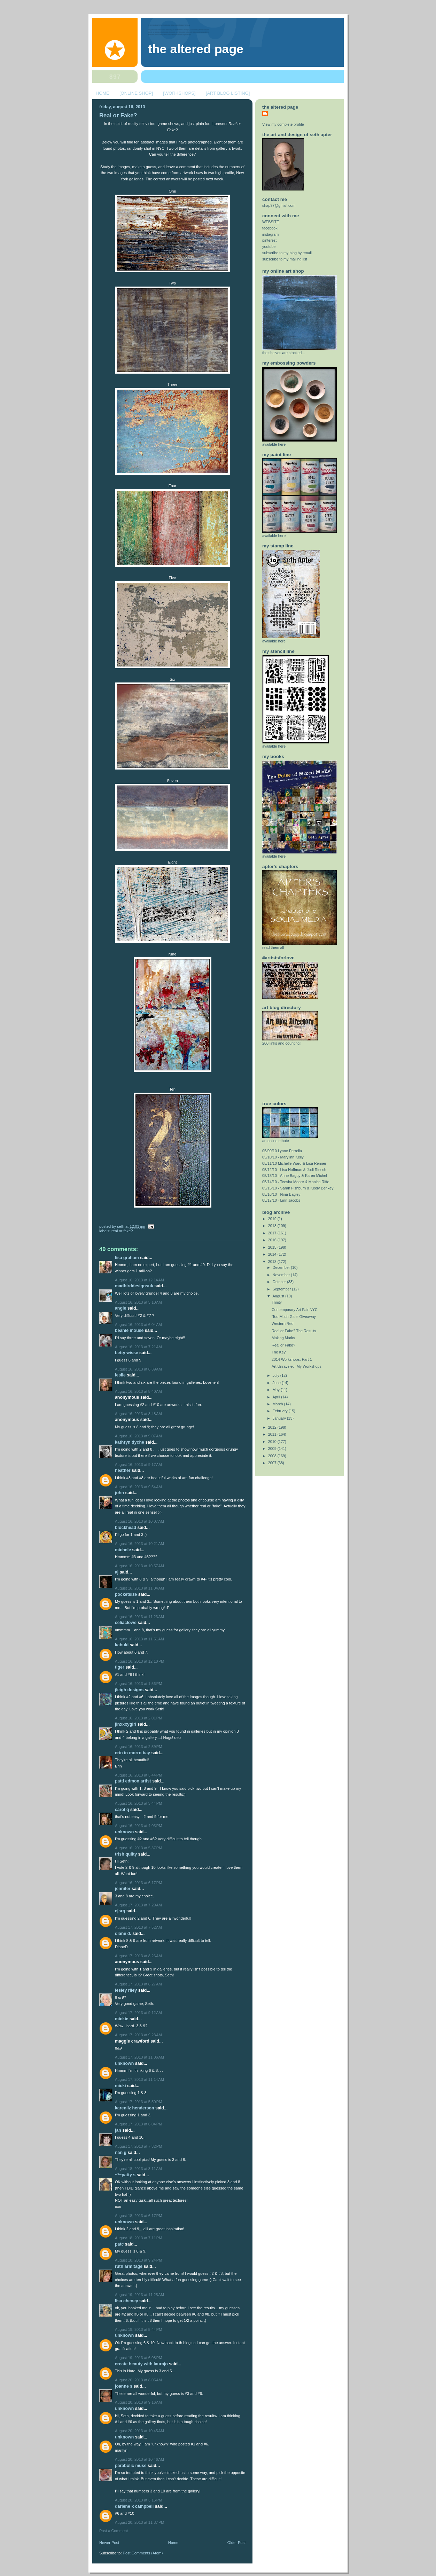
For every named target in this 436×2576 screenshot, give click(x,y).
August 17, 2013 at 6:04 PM (138, 2124)
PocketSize (126, 1594)
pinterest (269, 240)
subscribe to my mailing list (284, 259)
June (277, 1383)
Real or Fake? (118, 115)
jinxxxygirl (125, 1724)
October (280, 1282)
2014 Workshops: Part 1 (292, 1359)
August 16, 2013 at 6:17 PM (138, 1883)
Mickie (121, 2018)
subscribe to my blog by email (287, 253)
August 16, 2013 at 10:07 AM (139, 1521)
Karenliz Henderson (134, 2108)
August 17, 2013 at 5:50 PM (138, 2102)
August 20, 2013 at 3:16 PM (138, 2500)
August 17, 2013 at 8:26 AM (138, 1956)
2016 (273, 1240)
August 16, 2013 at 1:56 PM (138, 1683)
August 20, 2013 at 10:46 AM (139, 2459)
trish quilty (126, 1854)
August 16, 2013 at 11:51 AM (139, 1639)
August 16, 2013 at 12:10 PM (139, 1661)
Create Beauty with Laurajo (141, 2364)
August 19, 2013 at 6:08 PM (138, 2358)
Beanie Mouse (129, 1330)
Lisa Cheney (126, 2300)
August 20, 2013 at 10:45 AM (139, 2431)
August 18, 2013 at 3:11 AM (138, 2169)
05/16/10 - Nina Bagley (281, 1194)
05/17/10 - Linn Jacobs (281, 1200)
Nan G (120, 2152)
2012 (273, 1427)
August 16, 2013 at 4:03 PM (138, 1826)
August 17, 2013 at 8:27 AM (138, 1984)
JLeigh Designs (129, 1689)
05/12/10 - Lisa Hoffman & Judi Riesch (294, 1170)
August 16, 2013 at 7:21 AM (138, 1347)
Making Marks (283, 1338)
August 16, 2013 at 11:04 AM (139, 1588)
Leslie (120, 1375)
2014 (273, 1254)
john (119, 1492)
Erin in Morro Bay (132, 1752)
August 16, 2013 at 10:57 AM (139, 1566)
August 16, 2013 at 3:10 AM (138, 1302)
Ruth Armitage (128, 2266)
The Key (279, 1352)
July (276, 1375)
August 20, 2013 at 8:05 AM (138, 2380)
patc (119, 2244)
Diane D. (123, 1933)
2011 (273, 1434)
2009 (273, 1448)
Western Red (283, 1323)
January (280, 1418)
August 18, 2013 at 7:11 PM (138, 2238)
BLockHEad (125, 1527)
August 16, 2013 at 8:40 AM (138, 1391)
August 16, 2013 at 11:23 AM (139, 1617)
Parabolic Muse (131, 2465)
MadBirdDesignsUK (134, 1285)
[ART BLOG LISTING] (228, 93)
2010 (273, 1441)
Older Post (236, 2542)
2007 (273, 1463)
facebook (270, 228)
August (279, 1296)
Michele (123, 1549)
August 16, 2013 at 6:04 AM (138, 1324)
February (281, 1411)
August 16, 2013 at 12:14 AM (139, 1280)
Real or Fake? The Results (294, 1331)
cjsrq (120, 1910)
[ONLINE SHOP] (136, 93)
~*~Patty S (125, 2174)
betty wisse (126, 1352)
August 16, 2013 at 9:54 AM (138, 1487)
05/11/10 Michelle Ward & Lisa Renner (294, 1163)
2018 (273, 1226)
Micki (120, 2085)
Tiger (119, 1667)
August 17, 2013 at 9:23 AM (138, 2035)
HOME (102, 93)
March (278, 1404)
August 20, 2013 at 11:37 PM (139, 2522)
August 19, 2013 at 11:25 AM (139, 2295)
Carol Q (122, 1809)
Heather (123, 1470)
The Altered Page (195, 49)
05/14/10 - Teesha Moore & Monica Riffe (295, 1182)
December (282, 1267)
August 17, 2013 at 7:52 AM (138, 1927)
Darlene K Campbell (134, 2506)
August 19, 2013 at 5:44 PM (138, 2329)
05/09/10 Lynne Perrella (282, 1151)
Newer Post (109, 2542)
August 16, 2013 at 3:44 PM (138, 1775)
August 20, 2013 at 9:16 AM (138, 2402)
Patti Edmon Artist (133, 1781)
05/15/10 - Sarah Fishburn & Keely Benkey (297, 1188)
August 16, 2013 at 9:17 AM (138, 1464)
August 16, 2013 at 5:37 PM (138, 1848)
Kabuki (122, 1644)
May (277, 1390)
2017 (273, 1233)
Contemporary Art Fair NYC (295, 1309)
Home (173, 2542)
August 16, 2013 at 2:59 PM (138, 1746)
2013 (273, 1261)
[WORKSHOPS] (179, 93)
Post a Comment (113, 2531)
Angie (120, 1308)
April (277, 1397)
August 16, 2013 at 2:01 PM (138, 1718)
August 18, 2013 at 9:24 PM (138, 2260)
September (282, 1289)
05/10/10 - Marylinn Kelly (283, 1157)
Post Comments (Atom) (143, 2553)
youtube (268, 246)
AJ (116, 1572)
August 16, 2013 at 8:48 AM (138, 1414)
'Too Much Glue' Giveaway (294, 1316)
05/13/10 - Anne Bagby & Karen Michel (294, 1175)
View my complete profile (283, 124)
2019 (273, 1219)
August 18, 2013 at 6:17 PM (138, 2216)
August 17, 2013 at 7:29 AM (138, 1905)
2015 (273, 1247)
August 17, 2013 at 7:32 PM (138, 2146)
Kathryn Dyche (129, 1442)
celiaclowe (126, 1622)
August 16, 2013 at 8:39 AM (138, 1369)
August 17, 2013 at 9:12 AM (138, 2013)
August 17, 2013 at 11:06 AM (139, 2057)
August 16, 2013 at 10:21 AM (139, 1543)
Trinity (277, 1302)
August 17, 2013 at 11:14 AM (139, 2079)
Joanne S (123, 2386)
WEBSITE (270, 222)
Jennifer (123, 1888)
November (282, 1275)
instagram (270, 234)
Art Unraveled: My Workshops (296, 1366)
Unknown (124, 1831)
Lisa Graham (127, 1257)
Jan (118, 2130)
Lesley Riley (126, 1990)
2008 (273, 1456)
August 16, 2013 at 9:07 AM (138, 1436)
